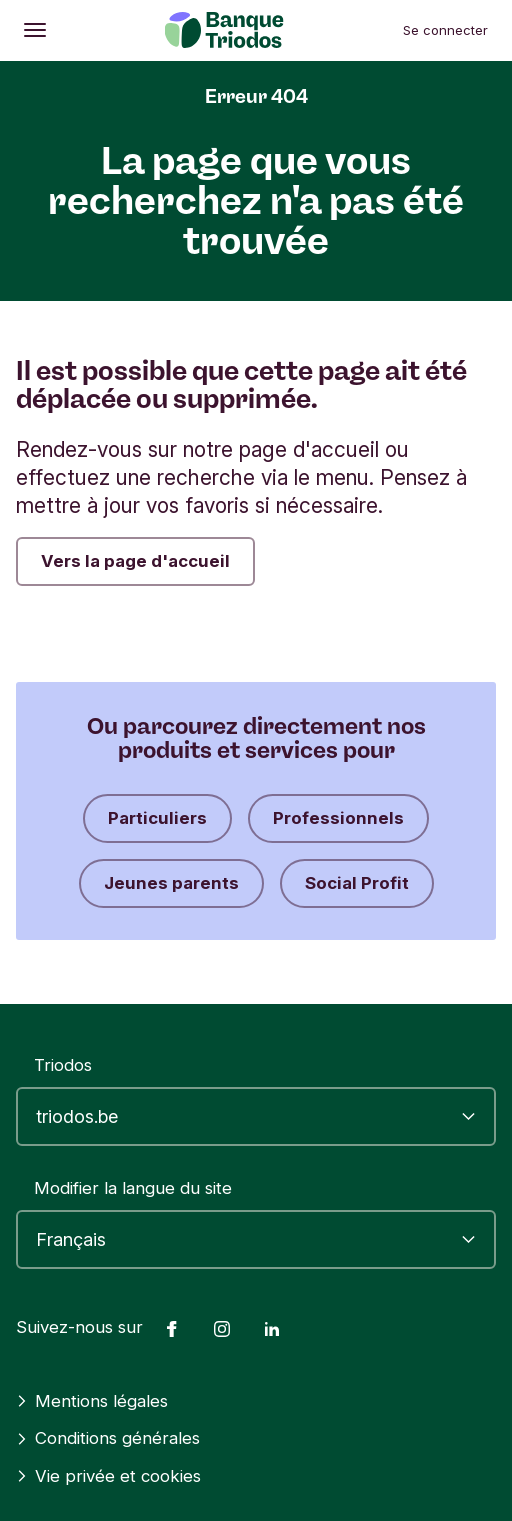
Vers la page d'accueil (135, 561)
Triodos (63, 1065)
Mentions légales (92, 1401)
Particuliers (157, 818)
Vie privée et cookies (108, 1476)
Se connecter (445, 30)
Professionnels (338, 818)
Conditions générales (108, 1438)
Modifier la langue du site (133, 1188)
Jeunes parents (171, 883)
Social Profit (357, 883)
